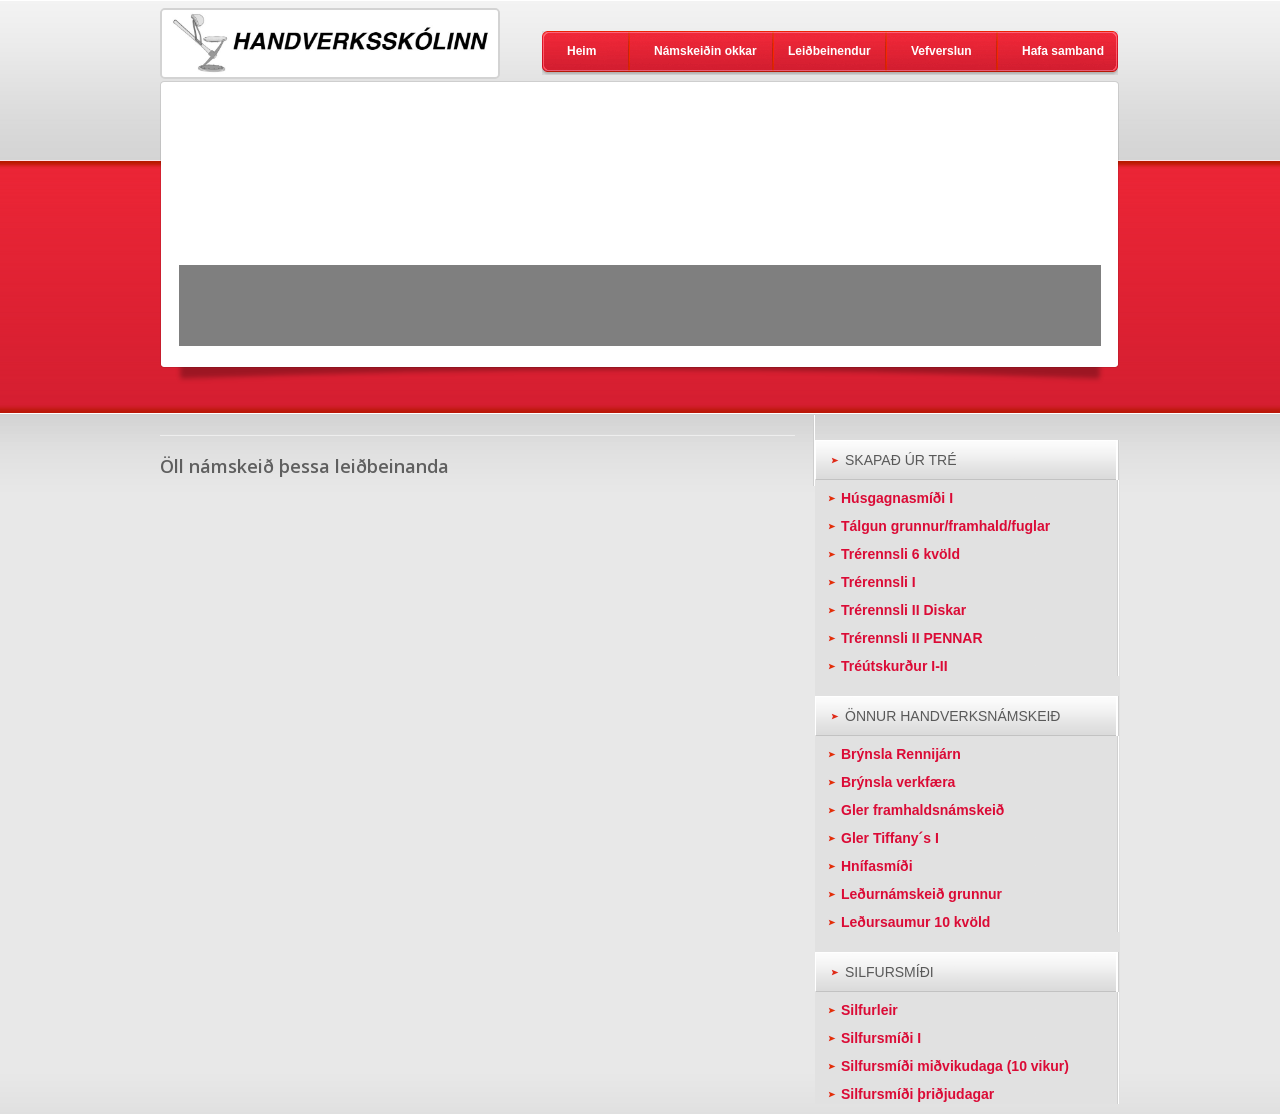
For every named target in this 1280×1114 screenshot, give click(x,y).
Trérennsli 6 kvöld (900, 554)
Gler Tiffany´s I (890, 838)
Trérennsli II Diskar (903, 610)
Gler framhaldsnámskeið (922, 810)
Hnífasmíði (877, 866)
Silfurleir (869, 1010)
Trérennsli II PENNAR (912, 638)
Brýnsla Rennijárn (901, 754)
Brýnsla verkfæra (898, 782)
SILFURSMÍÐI (889, 972)
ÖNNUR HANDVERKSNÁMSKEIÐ (952, 716)
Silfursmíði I (881, 1038)
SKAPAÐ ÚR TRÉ (901, 460)
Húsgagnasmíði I (897, 498)
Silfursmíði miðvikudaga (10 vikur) (955, 1066)
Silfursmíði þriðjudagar (917, 1094)
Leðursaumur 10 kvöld (915, 922)
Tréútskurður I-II (894, 666)
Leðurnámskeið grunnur (921, 894)
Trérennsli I (878, 582)
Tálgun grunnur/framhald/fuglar (945, 526)
